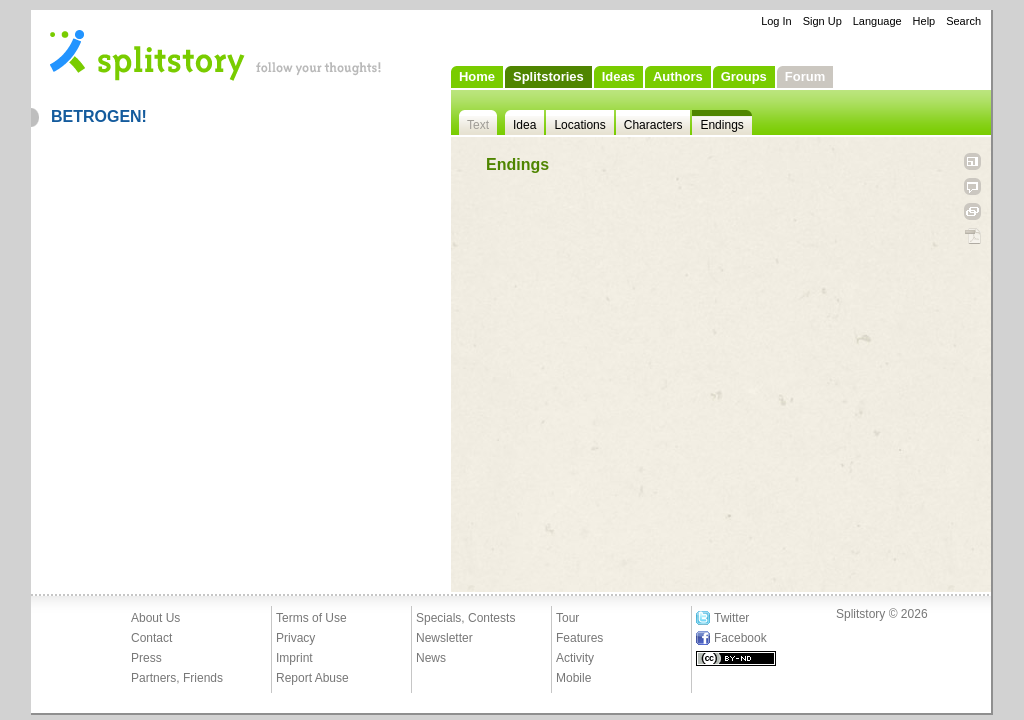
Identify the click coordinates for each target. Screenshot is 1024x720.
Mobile (573, 678)
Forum (805, 76)
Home (477, 76)
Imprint (294, 658)
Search (963, 21)
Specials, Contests (465, 618)
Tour (567, 618)
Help (924, 21)
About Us (155, 618)
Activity (575, 658)
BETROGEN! (99, 116)
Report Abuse (312, 678)
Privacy (295, 638)
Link (972, 211)
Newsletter (444, 638)
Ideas (618, 76)
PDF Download (972, 236)
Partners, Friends (177, 678)
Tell (972, 186)
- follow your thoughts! (216, 54)
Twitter (731, 618)
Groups (744, 76)
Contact (151, 638)
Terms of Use (311, 618)
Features (579, 638)
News (431, 658)
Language (877, 21)
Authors (678, 76)
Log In (776, 21)
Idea (524, 125)
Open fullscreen (972, 161)
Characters (653, 125)
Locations (579, 125)
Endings (721, 125)
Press (146, 658)
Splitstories (548, 76)
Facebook (740, 638)
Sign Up (822, 21)
